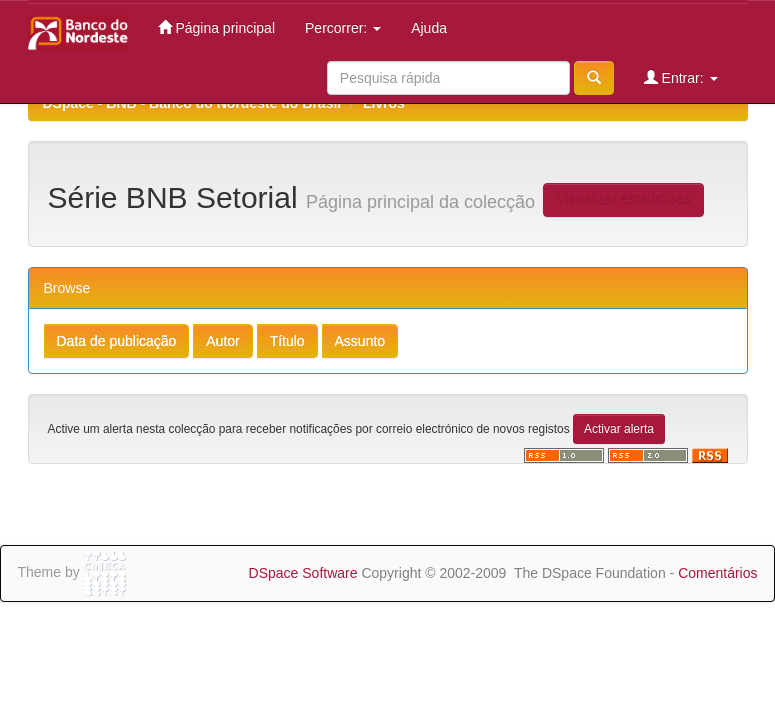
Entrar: (681, 77)
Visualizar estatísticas (623, 200)
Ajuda (429, 28)
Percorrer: (343, 28)
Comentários (717, 573)
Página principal (217, 27)
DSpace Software (303, 573)
